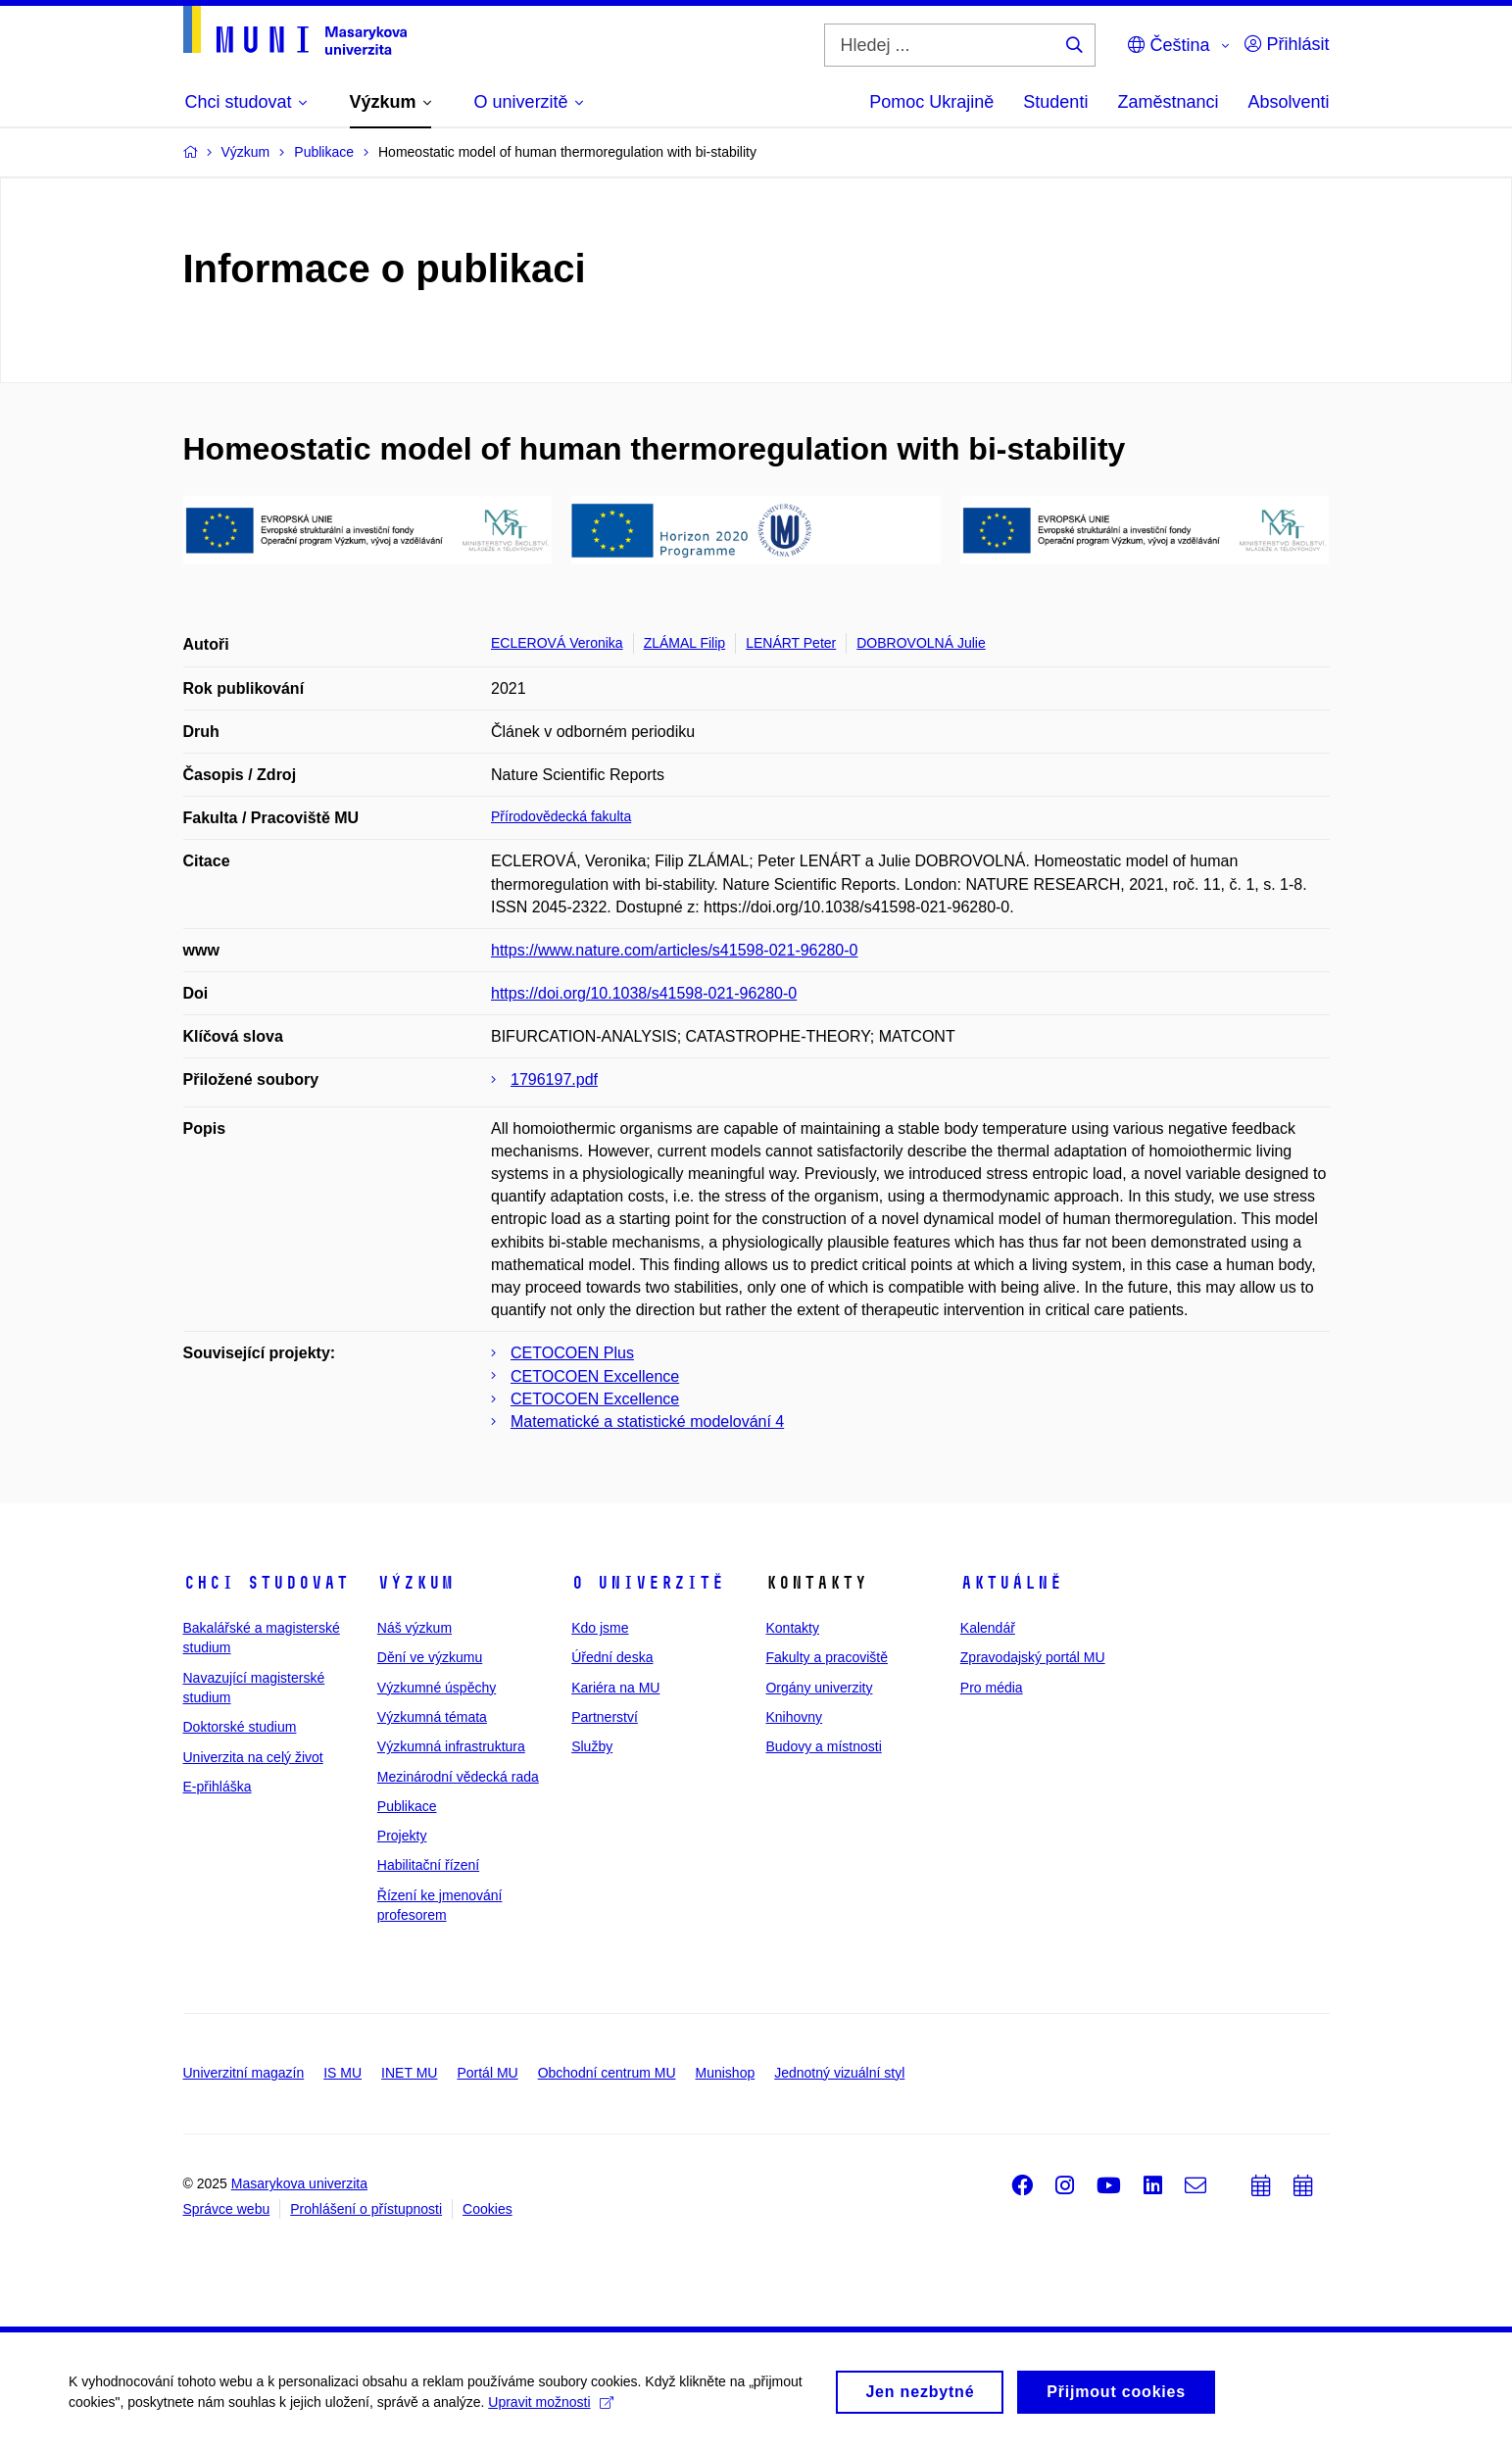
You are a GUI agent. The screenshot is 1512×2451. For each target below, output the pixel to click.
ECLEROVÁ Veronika (557, 643)
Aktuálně (1011, 1582)
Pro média (991, 1687)
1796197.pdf (554, 1079)
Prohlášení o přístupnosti (366, 2209)
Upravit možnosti (550, 2409)
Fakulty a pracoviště (826, 1657)
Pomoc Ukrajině (931, 102)
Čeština (1168, 45)
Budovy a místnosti (823, 1746)
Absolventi (1288, 102)
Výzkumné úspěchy (436, 1687)
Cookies (487, 2209)
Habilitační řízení (428, 1865)
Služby (591, 1746)
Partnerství (604, 1717)
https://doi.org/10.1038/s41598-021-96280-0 (644, 993)
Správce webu (226, 2209)
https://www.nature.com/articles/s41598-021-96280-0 (674, 950)
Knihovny (793, 1717)
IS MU (342, 2073)
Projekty (402, 1835)
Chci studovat (266, 1582)
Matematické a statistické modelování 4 (647, 1421)
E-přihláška (217, 1786)
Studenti (1055, 102)
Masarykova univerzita (299, 2183)
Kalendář (987, 1628)
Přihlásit (1286, 44)
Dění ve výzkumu (429, 1657)
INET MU (409, 2073)
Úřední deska (612, 1657)
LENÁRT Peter (791, 643)
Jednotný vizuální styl (839, 2073)
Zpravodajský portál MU (1032, 1657)
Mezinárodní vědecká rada (458, 1777)
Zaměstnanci (1167, 102)
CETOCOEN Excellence (595, 1376)
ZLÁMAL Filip (685, 643)
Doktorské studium (240, 1727)
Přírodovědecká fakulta (561, 816)
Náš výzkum (414, 1628)
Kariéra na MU (615, 1687)
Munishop (726, 2073)
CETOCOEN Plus (572, 1353)
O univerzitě (647, 1582)
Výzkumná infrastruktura (451, 1746)
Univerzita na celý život (253, 1757)
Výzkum (415, 1582)
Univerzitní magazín (244, 2073)
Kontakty (791, 1628)
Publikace (407, 1806)
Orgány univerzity (818, 1687)
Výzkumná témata (432, 1717)
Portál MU (487, 2073)
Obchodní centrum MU (607, 2073)
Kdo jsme (599, 1628)
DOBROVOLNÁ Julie (920, 643)
